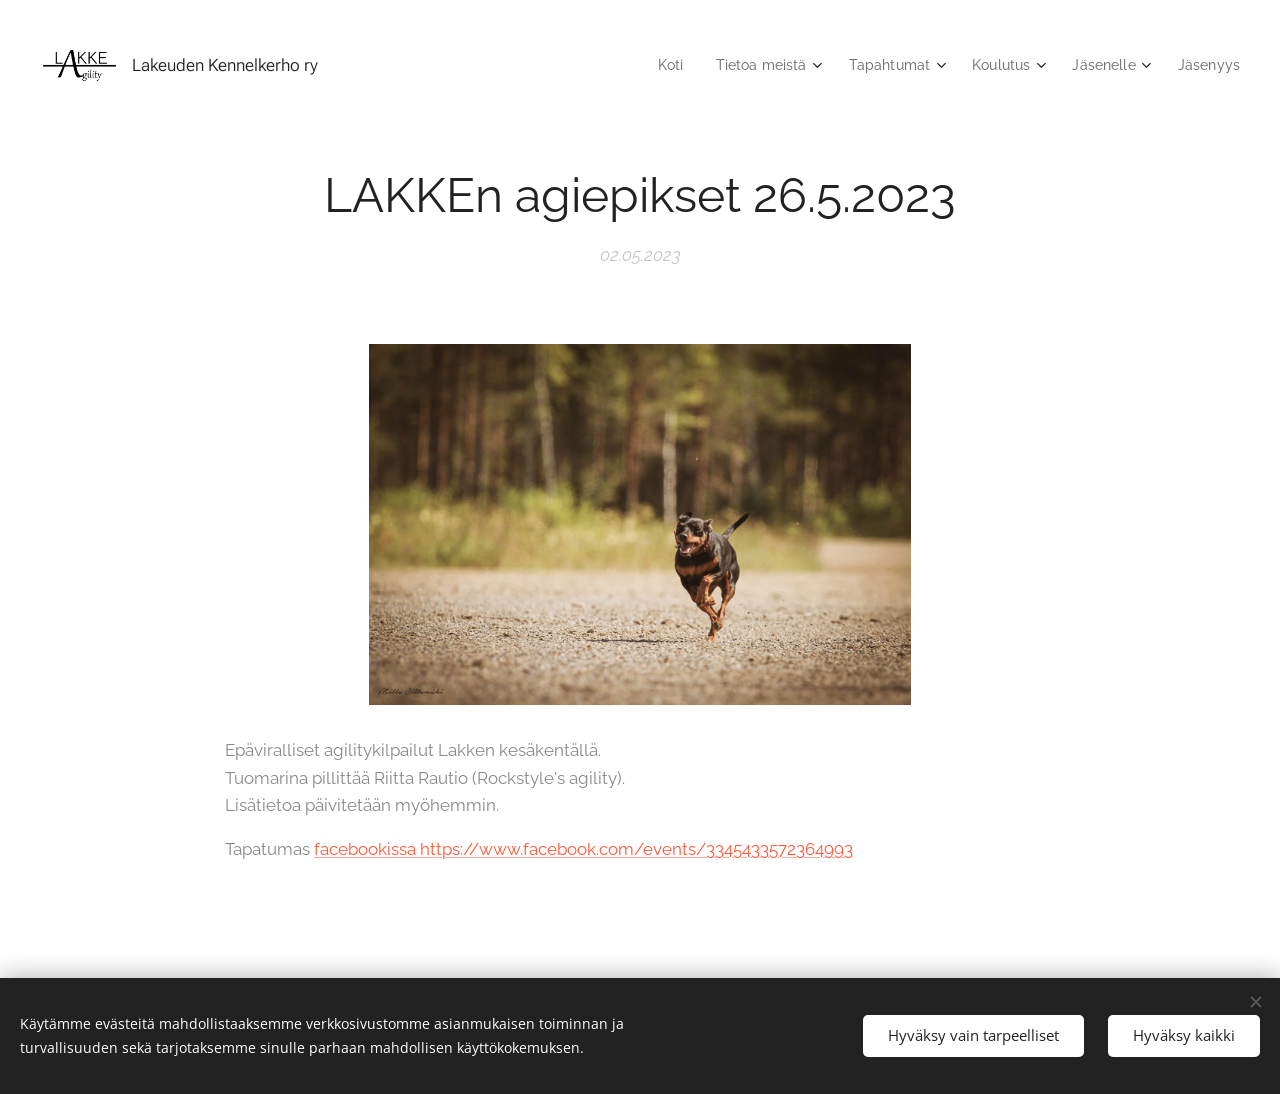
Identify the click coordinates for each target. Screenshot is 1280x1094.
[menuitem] (649, 65)
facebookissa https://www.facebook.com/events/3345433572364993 (583, 849)
